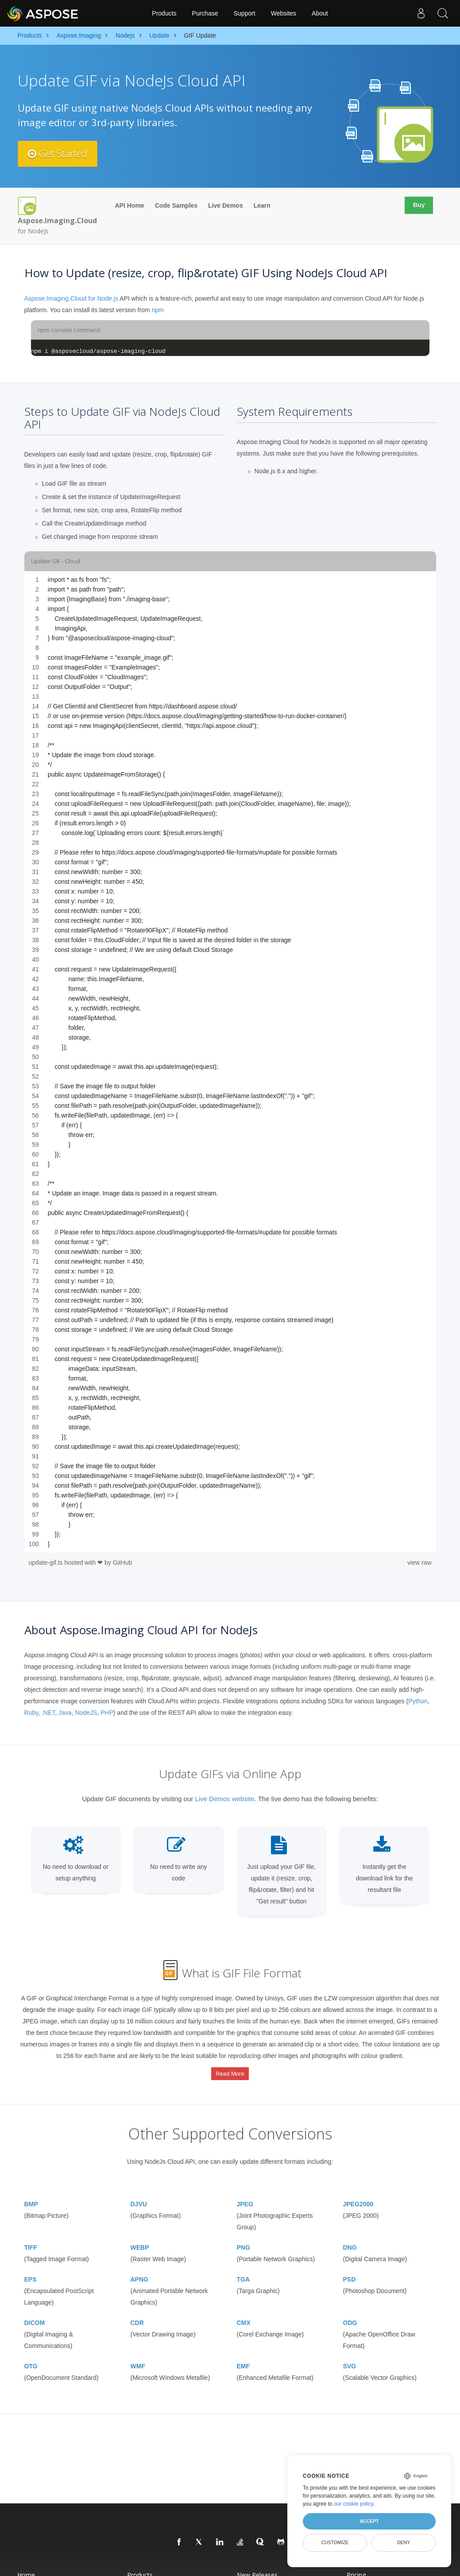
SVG (349, 2363)
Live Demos (225, 205)
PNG (243, 2244)
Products (164, 13)
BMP (31, 2201)
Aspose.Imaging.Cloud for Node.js (71, 298)
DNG (350, 2244)
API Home (129, 205)
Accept (369, 2521)
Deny (403, 2542)
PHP (107, 1712)
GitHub (122, 1562)
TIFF (31, 2244)
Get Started (59, 153)
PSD (349, 2276)
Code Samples (176, 205)
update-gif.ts (47, 1562)
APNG (139, 2276)
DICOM (34, 2319)
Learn (262, 205)
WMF (138, 2363)
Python (418, 1701)
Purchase (205, 13)
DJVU (139, 2201)
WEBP (140, 2244)
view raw (419, 1562)
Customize (335, 2542)
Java (65, 1712)
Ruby (31, 1712)
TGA (243, 2276)
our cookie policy (353, 2504)
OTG (31, 2363)
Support (244, 13)
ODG (350, 2319)
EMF (243, 2363)
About (320, 13)
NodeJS (86, 1712)
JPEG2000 (358, 2201)
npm (157, 309)
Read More (230, 2072)
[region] (230, 1062)
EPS (30, 2276)
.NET (48, 1712)
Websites (283, 13)
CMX (244, 2319)
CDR (137, 2319)
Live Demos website (224, 1798)
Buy (418, 205)
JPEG (245, 2201)
